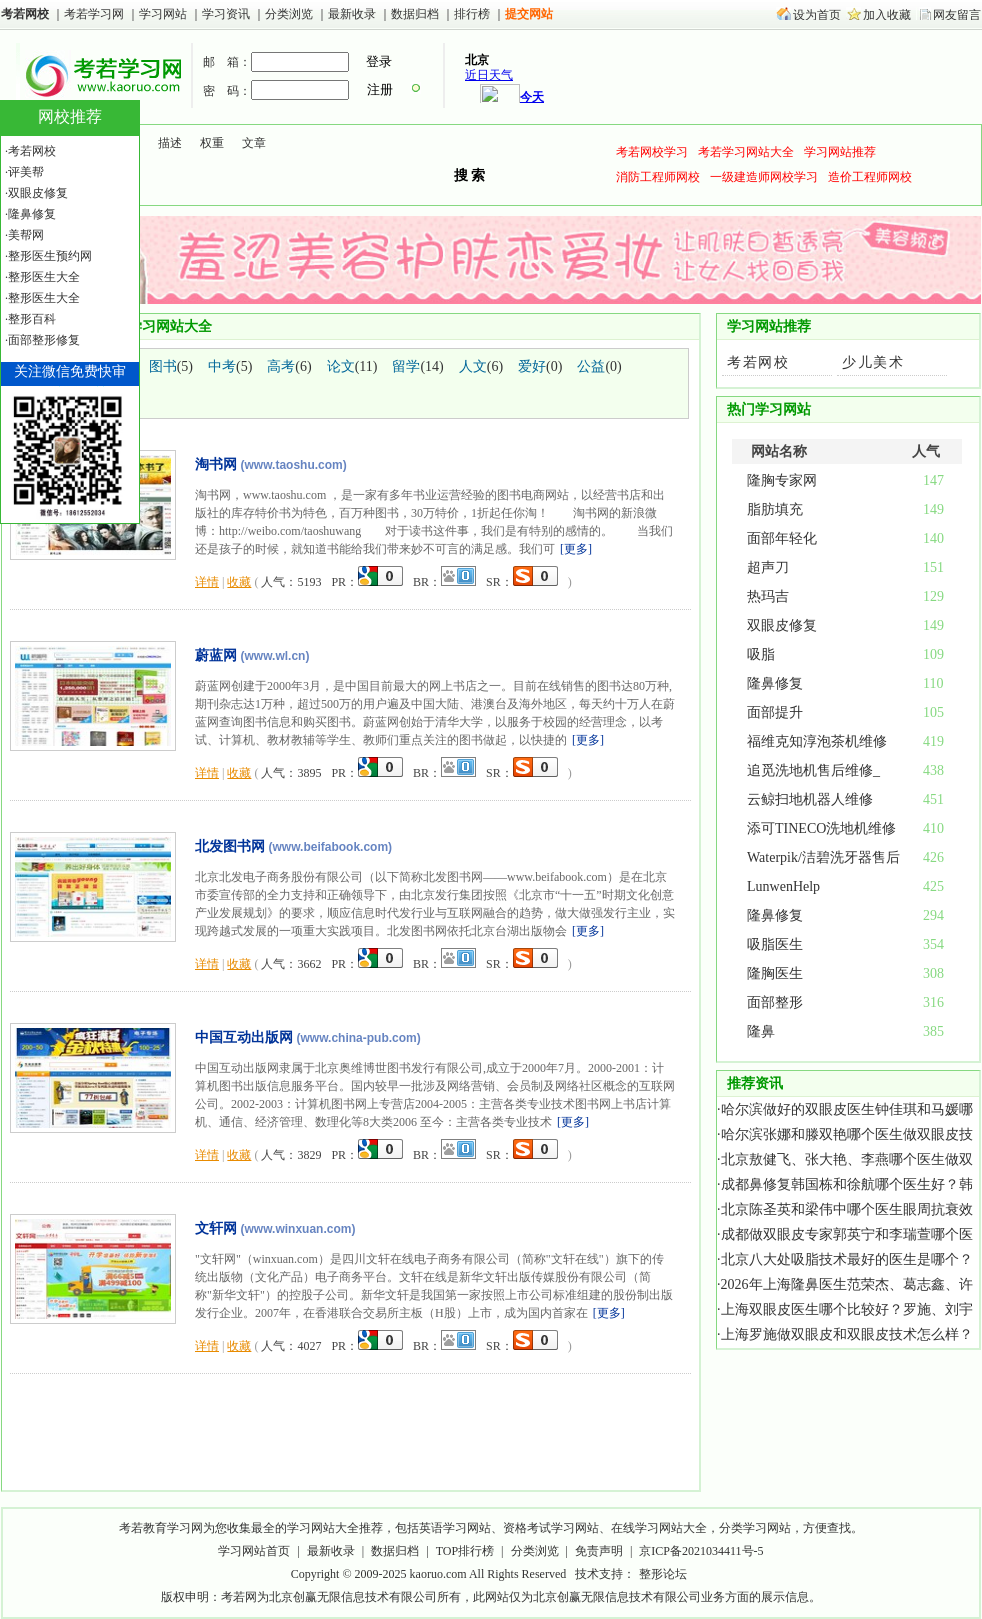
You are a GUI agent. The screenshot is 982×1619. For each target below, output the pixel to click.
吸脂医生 (775, 944)
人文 (473, 366)
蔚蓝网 (216, 655)
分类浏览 (289, 14)
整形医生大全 (44, 277)
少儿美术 (873, 362)
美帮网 (26, 235)
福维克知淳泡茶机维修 (817, 741)
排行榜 (472, 14)
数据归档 (416, 14)
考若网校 (25, 14)
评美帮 (26, 172)
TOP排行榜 (465, 1551)
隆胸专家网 (782, 480)
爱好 (532, 366)
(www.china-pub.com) (359, 1038)
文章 (254, 143)
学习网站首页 (254, 1551)
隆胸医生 (775, 973)
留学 (406, 366)
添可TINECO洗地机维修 (821, 828)
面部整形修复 (44, 340)
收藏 (239, 582)
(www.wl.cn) (275, 656)
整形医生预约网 (50, 256)
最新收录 (352, 14)
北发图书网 (230, 846)
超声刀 (768, 567)
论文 (341, 366)
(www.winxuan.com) (298, 1229)
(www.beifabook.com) (331, 847)
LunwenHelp (783, 886)
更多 (576, 549)
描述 (170, 143)
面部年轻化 (782, 538)
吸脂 (761, 654)
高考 (281, 366)
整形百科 (32, 319)
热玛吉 (768, 596)
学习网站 (163, 14)
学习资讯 (227, 14)
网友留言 (957, 15)
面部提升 (775, 712)
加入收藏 (887, 15)
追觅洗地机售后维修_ (813, 770)
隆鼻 (761, 1031)
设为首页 (817, 15)
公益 (591, 366)
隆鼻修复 (775, 683)
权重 (212, 143)
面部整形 (775, 1002)
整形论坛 (663, 1574)
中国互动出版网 (244, 1037)
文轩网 (216, 1228)
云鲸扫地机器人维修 (810, 799)
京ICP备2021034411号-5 (701, 1551)
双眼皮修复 (782, 625)
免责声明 (599, 1551)
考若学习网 (94, 14)
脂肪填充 (775, 509)
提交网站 (529, 14)
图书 (163, 366)
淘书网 (216, 464)
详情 (207, 582)
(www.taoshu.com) (294, 465)
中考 (222, 366)
